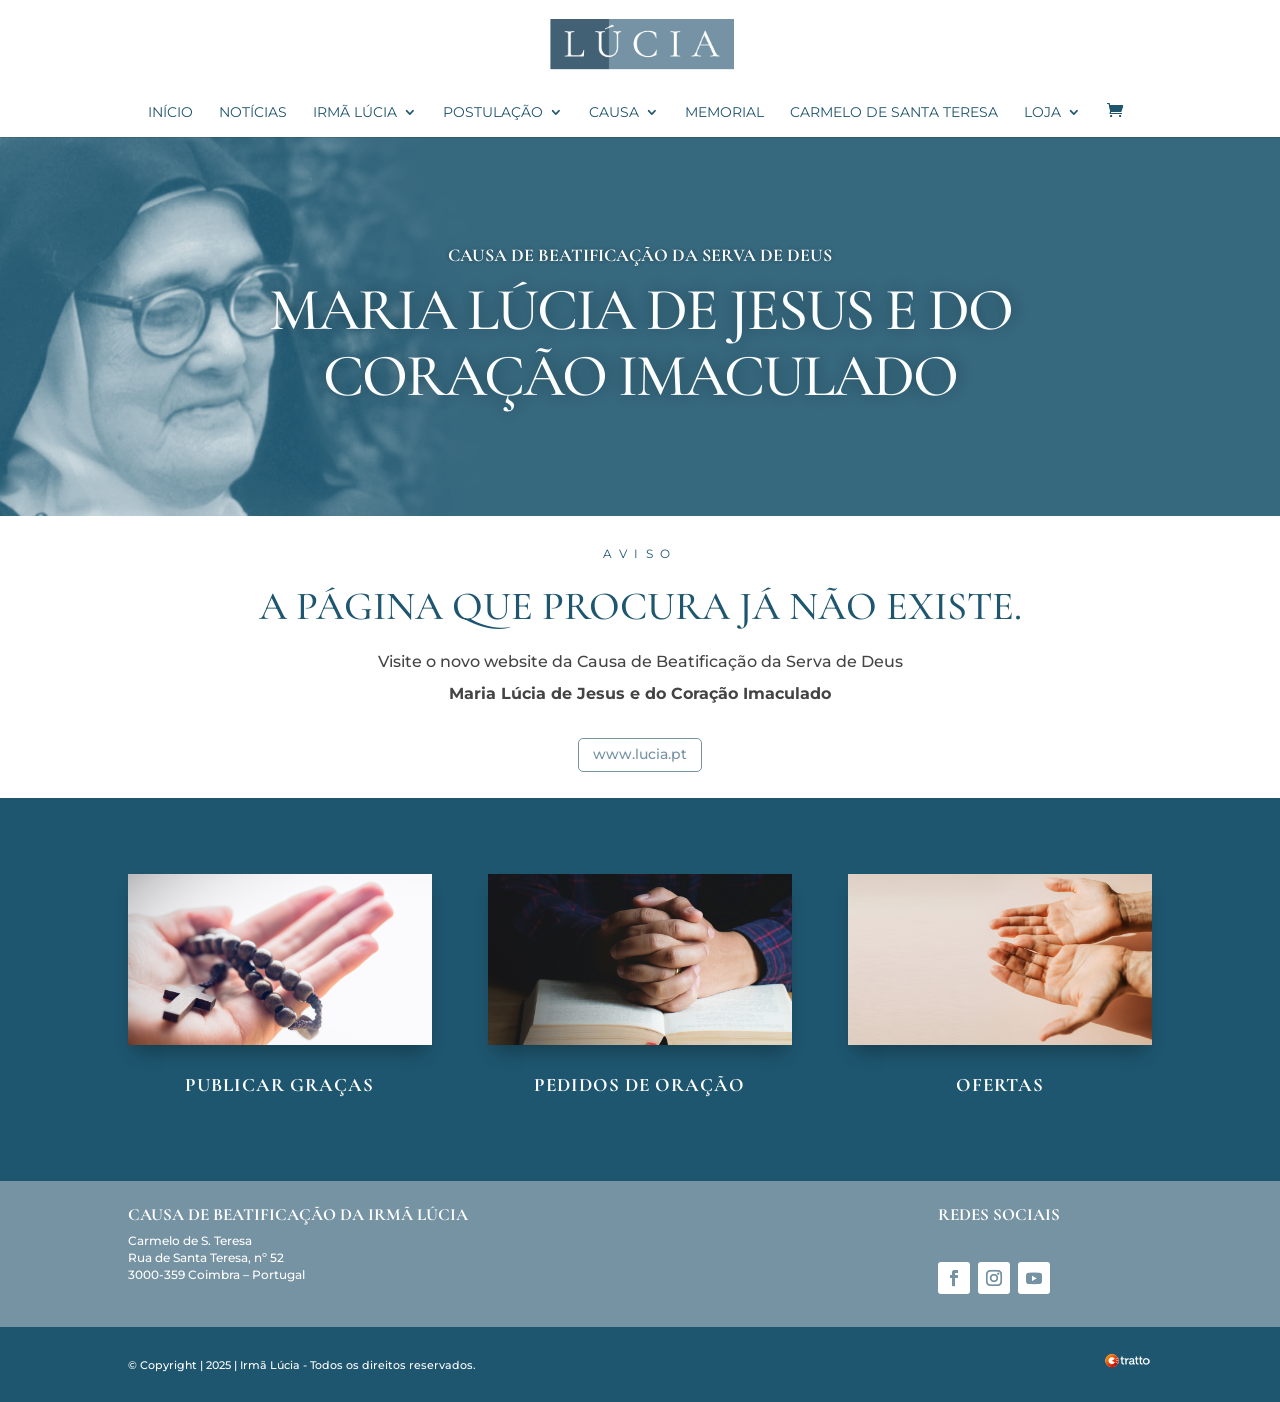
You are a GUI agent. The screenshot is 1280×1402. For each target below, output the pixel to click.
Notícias (253, 113)
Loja (1042, 113)
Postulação (493, 113)
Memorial (724, 113)
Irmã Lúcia (355, 113)
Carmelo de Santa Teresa (894, 113)
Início (170, 113)
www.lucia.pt (640, 754)
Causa (614, 113)
